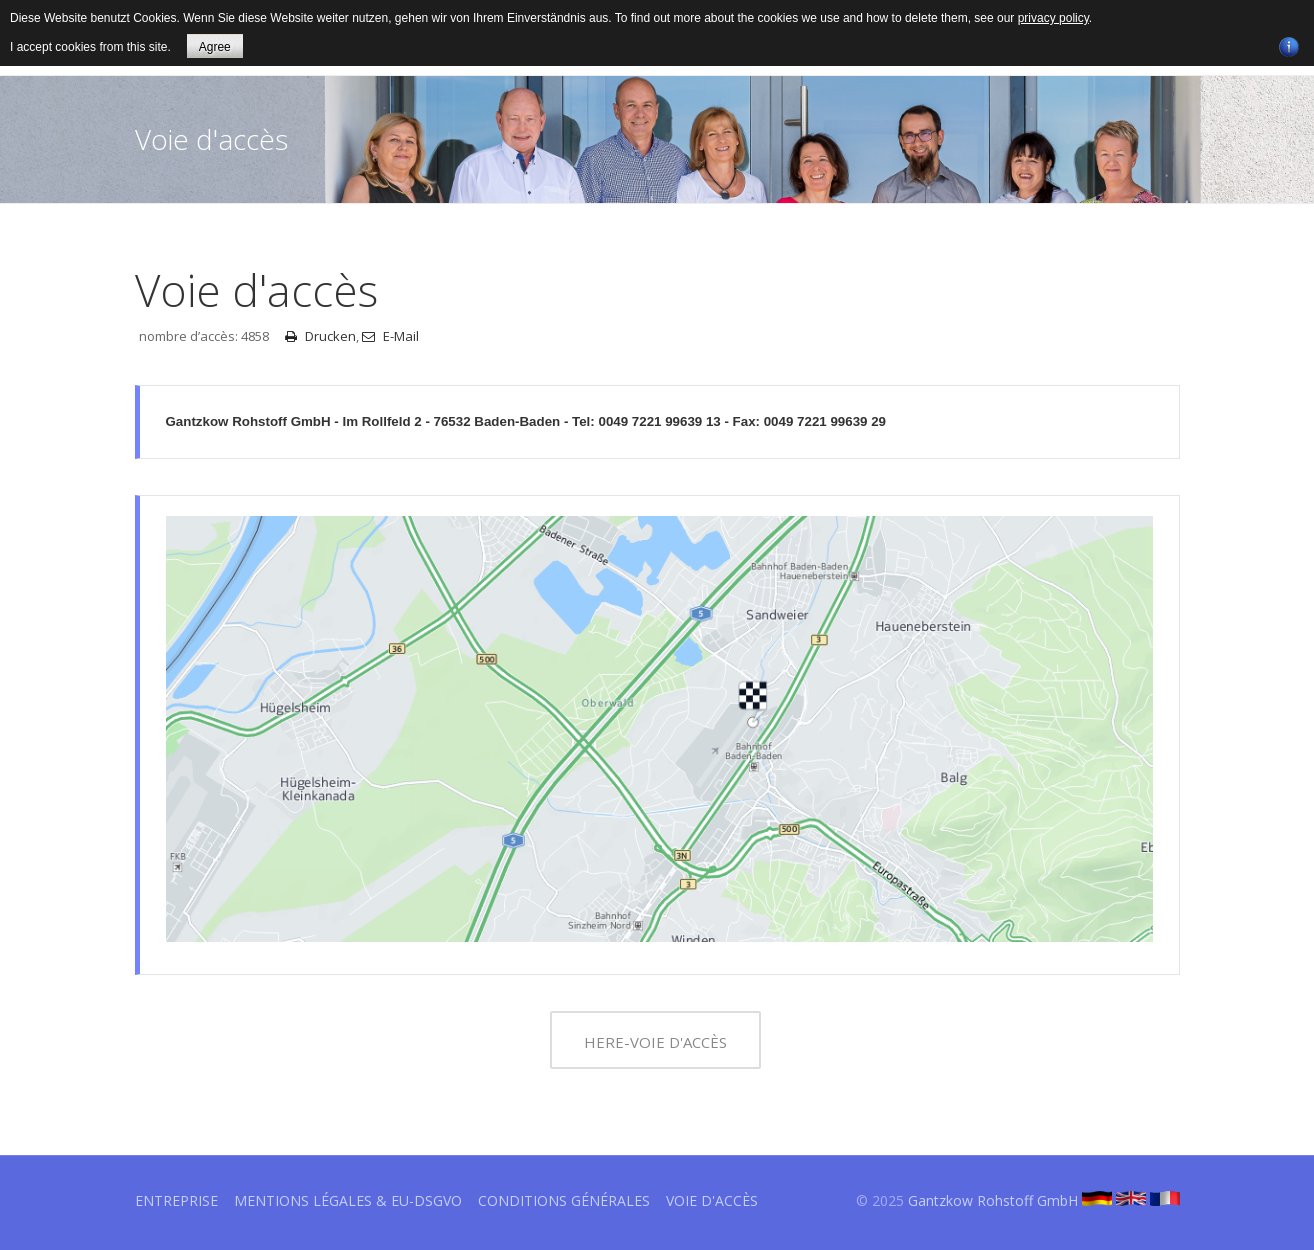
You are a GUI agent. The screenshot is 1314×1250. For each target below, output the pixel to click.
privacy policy (1053, 18)
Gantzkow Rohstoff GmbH (993, 1200)
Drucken (320, 336)
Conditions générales (564, 1200)
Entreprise (176, 1200)
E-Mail (390, 336)
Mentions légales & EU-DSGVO (348, 1200)
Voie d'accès (712, 1200)
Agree (215, 47)
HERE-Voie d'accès (655, 1042)
